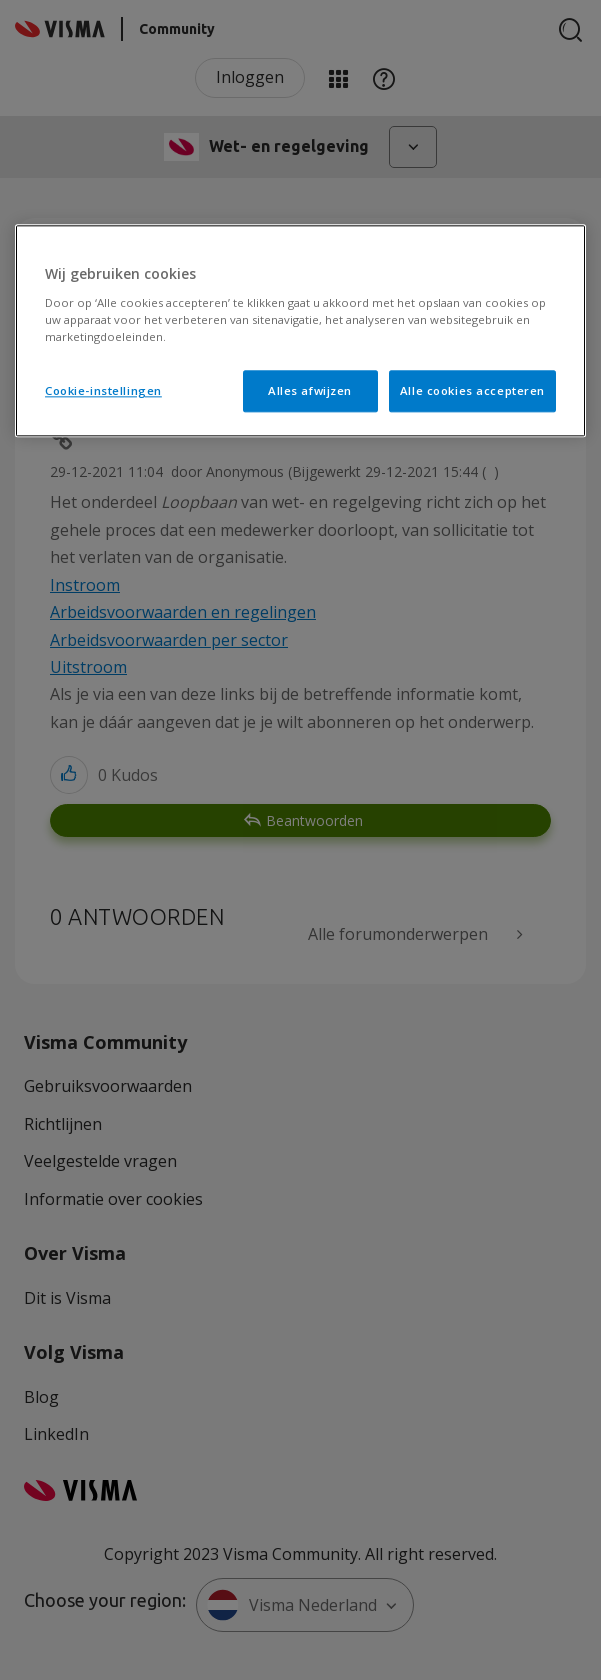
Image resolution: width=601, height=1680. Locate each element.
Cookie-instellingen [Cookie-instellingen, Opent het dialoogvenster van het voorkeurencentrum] (103, 390)
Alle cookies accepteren (472, 390)
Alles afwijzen (310, 390)
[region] (300, 330)
